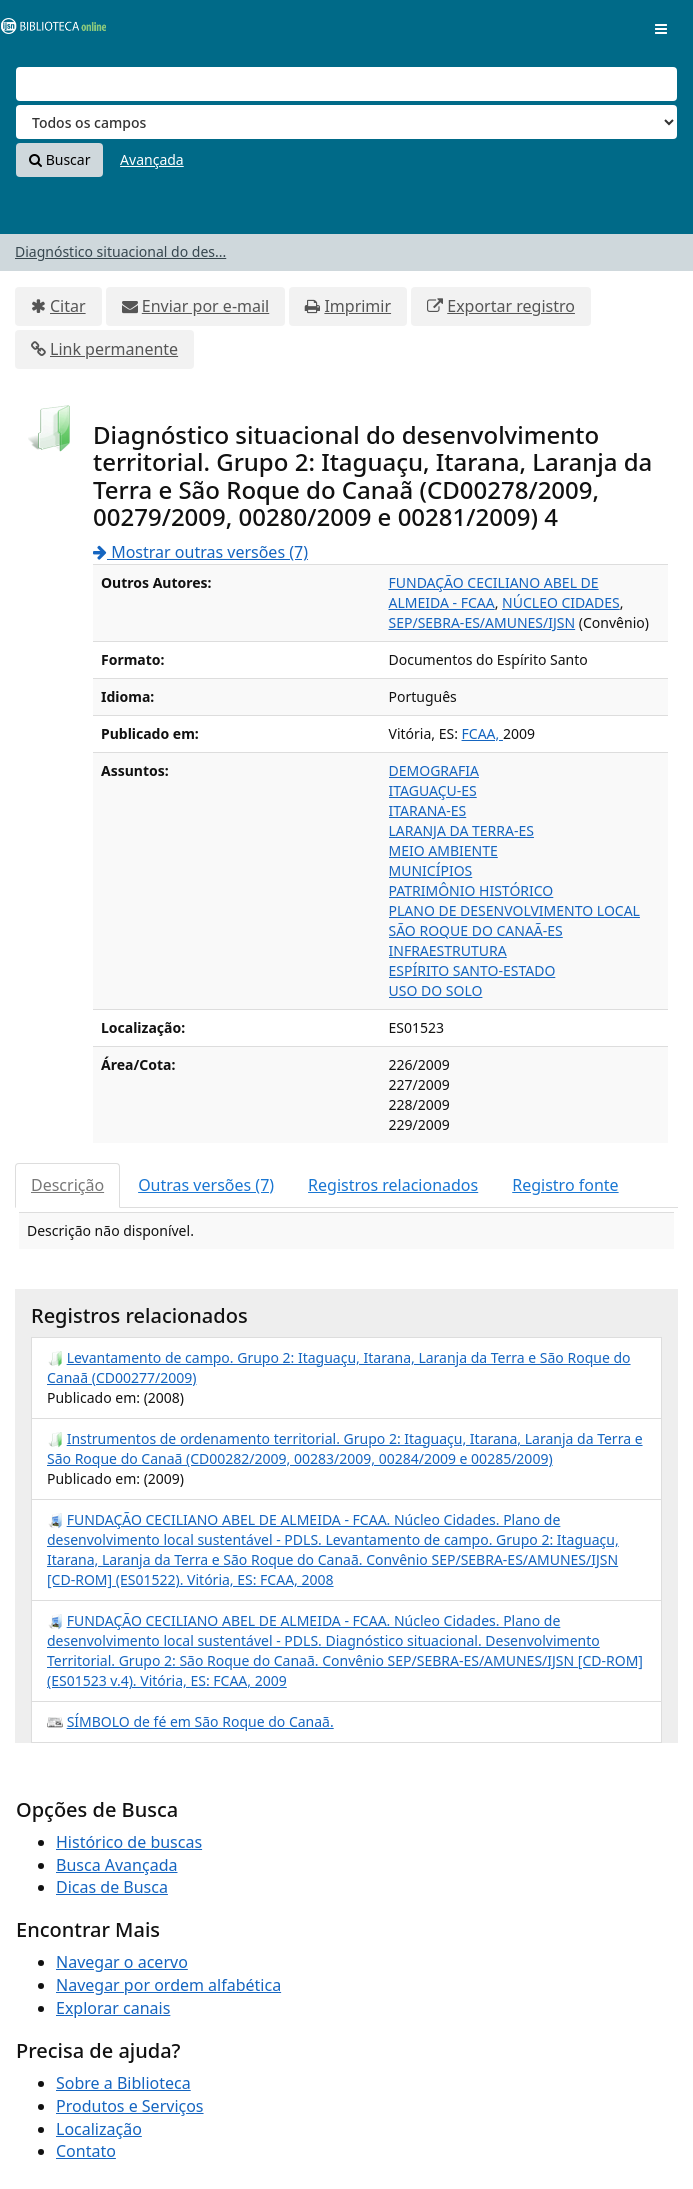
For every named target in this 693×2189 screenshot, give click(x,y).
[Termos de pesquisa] (346, 84)
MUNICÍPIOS (431, 870)
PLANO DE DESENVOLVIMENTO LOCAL (514, 910)
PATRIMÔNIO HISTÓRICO (471, 890)
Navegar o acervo (122, 1962)
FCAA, (482, 733)
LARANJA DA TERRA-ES (461, 830)
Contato (86, 2151)
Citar (68, 306)
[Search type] (346, 122)
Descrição (67, 1185)
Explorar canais (113, 2008)
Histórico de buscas (129, 1842)
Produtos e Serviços (130, 2106)
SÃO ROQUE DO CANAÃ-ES (476, 930)
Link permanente (114, 349)
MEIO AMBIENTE (443, 850)
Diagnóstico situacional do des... (120, 251)
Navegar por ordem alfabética (168, 1985)
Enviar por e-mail (205, 306)
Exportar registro (511, 306)
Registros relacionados (393, 1185)
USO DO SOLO (436, 990)
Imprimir (357, 306)
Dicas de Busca (112, 1887)
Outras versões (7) (206, 1185)
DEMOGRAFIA (434, 770)
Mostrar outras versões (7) (200, 552)
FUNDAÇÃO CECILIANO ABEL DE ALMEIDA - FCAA (494, 592)
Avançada (152, 159)
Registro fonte (565, 1185)
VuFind (49, 30)
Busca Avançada (116, 1865)
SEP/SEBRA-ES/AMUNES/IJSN (482, 622)
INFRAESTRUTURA (448, 950)
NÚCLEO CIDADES (561, 602)
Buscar (59, 159)
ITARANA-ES (428, 810)
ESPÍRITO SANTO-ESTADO (472, 970)
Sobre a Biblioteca (123, 2083)
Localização (99, 2129)
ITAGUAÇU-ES (433, 790)
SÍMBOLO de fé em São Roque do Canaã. (200, 1721)
